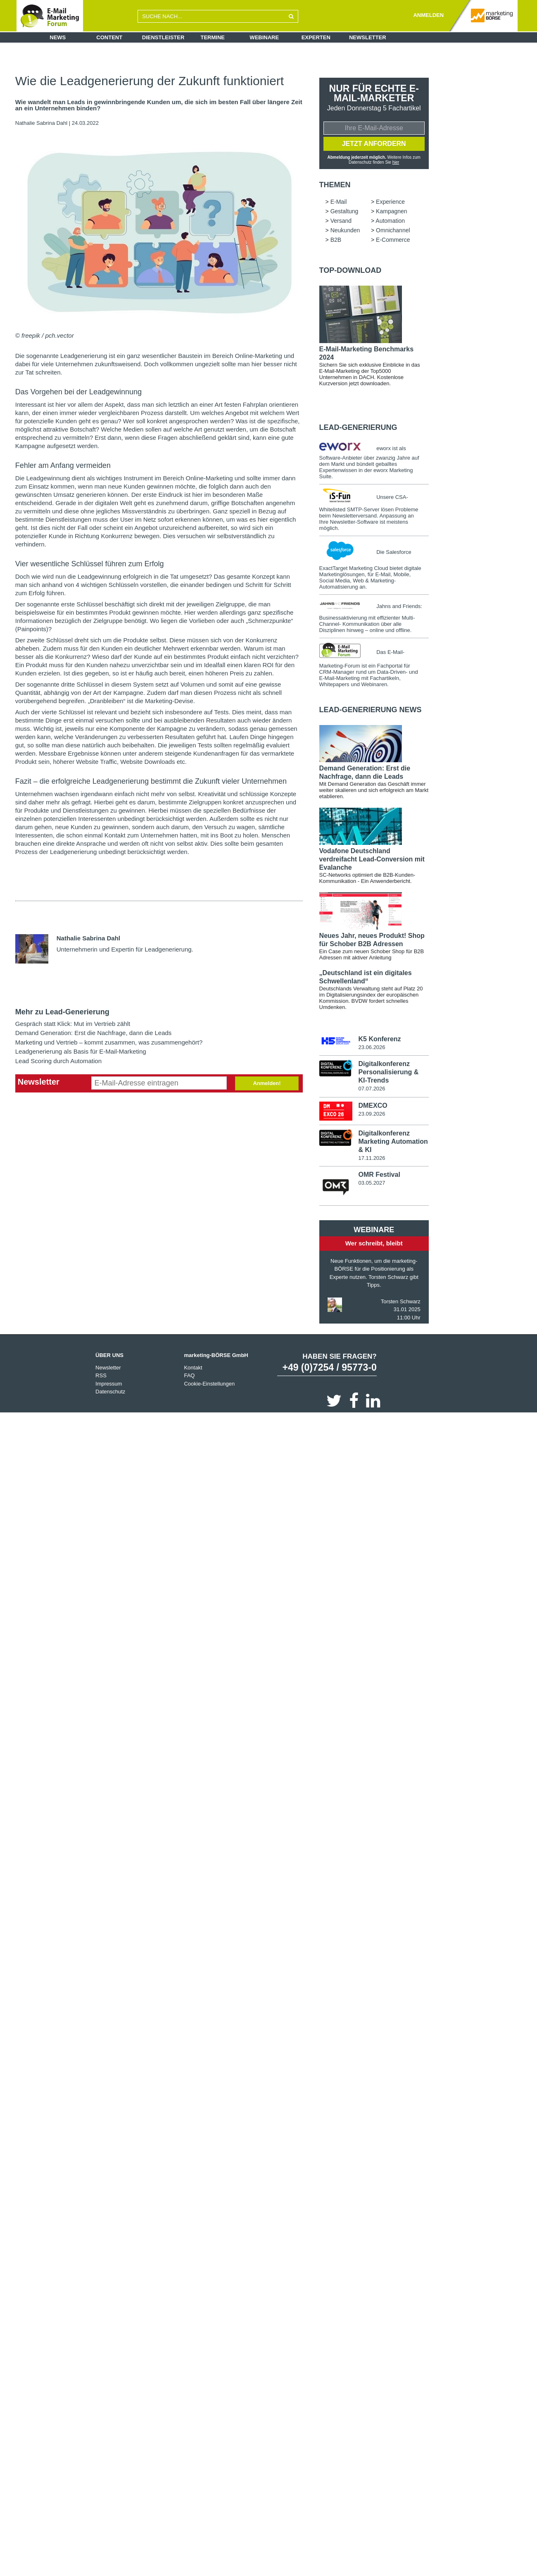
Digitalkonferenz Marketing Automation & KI (393, 1142)
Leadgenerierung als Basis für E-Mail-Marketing (80, 1051)
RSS (101, 1376)
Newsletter (367, 37)
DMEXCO (372, 1105)
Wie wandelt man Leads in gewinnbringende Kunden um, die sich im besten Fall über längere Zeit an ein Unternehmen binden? (158, 105)
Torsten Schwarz (401, 1302)
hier (395, 162)
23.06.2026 (371, 1047)
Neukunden (345, 230)
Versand (341, 220)
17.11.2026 (371, 1158)
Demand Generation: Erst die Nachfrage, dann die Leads (93, 1032)
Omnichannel (393, 230)
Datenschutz (110, 1392)
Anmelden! (266, 1083)
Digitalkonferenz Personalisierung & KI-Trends (388, 1072)
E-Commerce (393, 239)
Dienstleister (163, 37)
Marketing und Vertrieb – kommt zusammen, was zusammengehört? (109, 1042)
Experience (390, 201)
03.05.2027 (371, 1183)
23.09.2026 (371, 1114)
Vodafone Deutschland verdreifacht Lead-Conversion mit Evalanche (372, 859)
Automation (390, 220)
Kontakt (193, 1368)
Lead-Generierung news (370, 710)
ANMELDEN (428, 15)
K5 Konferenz (379, 1038)
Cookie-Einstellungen (209, 1384)
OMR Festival (379, 1174)
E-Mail (338, 201)
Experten (316, 37)
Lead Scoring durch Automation (58, 1060)
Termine (213, 37)
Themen (335, 185)
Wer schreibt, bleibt (374, 1243)
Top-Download (350, 270)
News (58, 37)
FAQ (189, 1376)
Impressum (108, 1384)
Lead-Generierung (358, 427)
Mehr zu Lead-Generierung (62, 1012)
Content (109, 37)
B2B (335, 239)
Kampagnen (391, 211)
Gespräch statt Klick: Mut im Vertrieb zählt (72, 1023)
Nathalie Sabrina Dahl (41, 123)
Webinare (264, 37)
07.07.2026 (371, 1089)
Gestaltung (344, 211)
